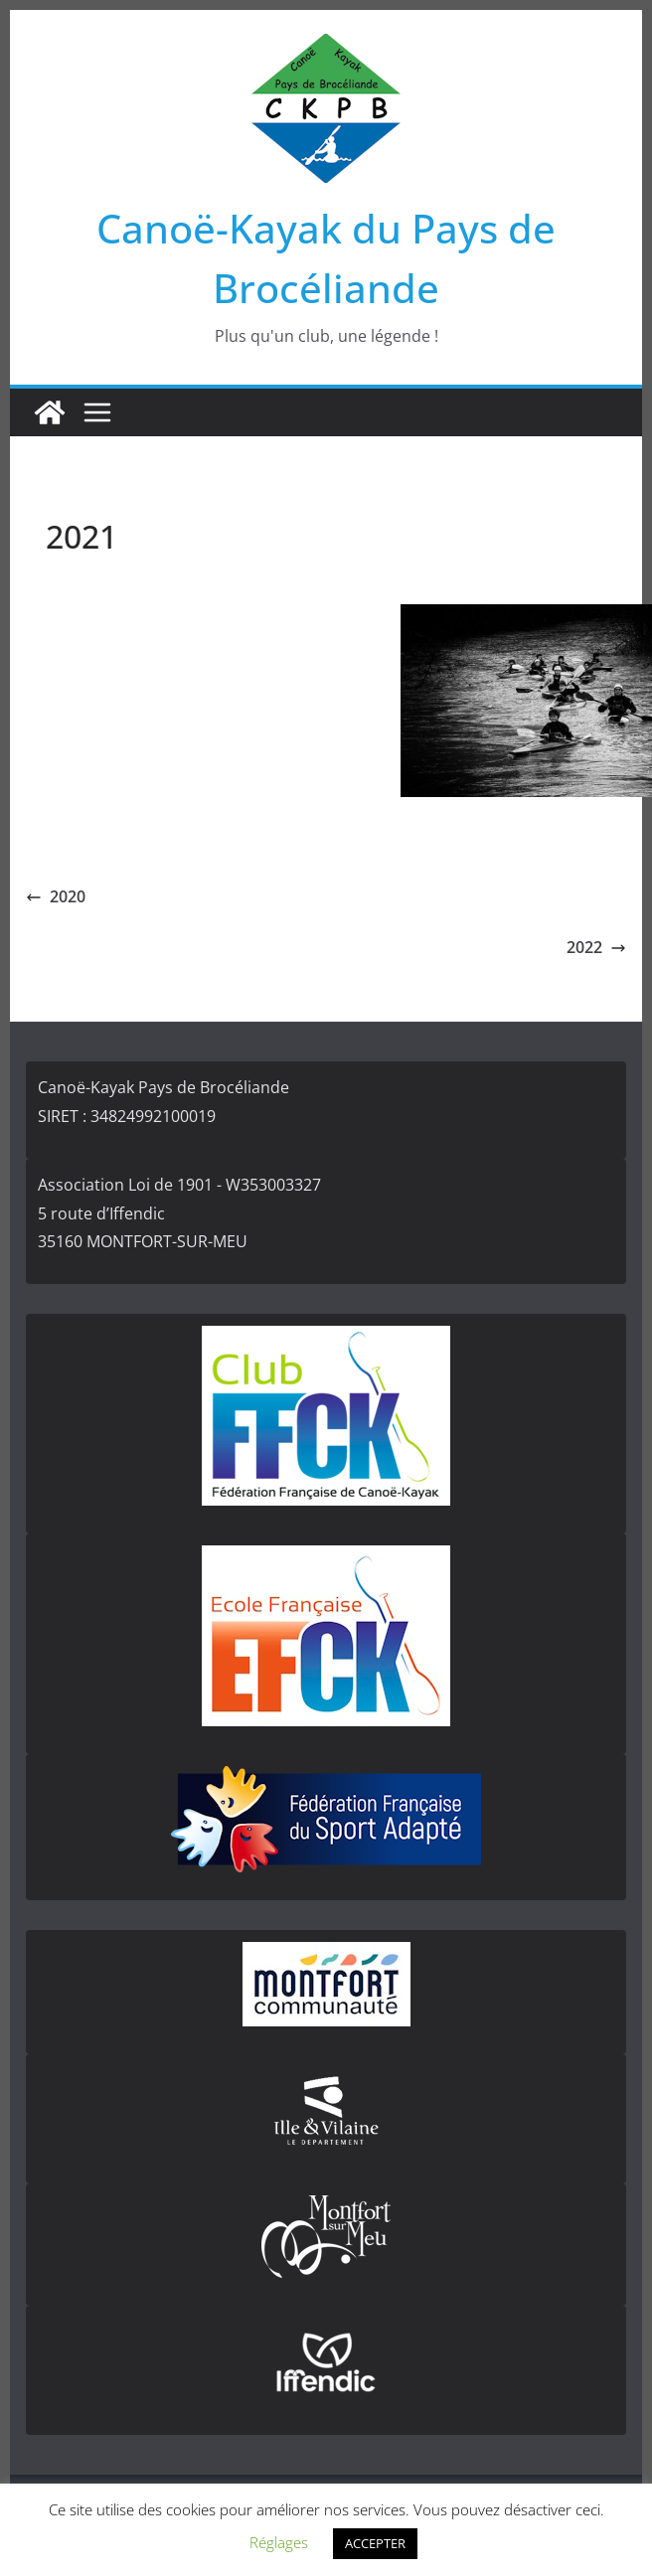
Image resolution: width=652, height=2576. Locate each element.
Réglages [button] (278, 2542)
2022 (596, 947)
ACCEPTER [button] (375, 2543)
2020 (55, 896)
